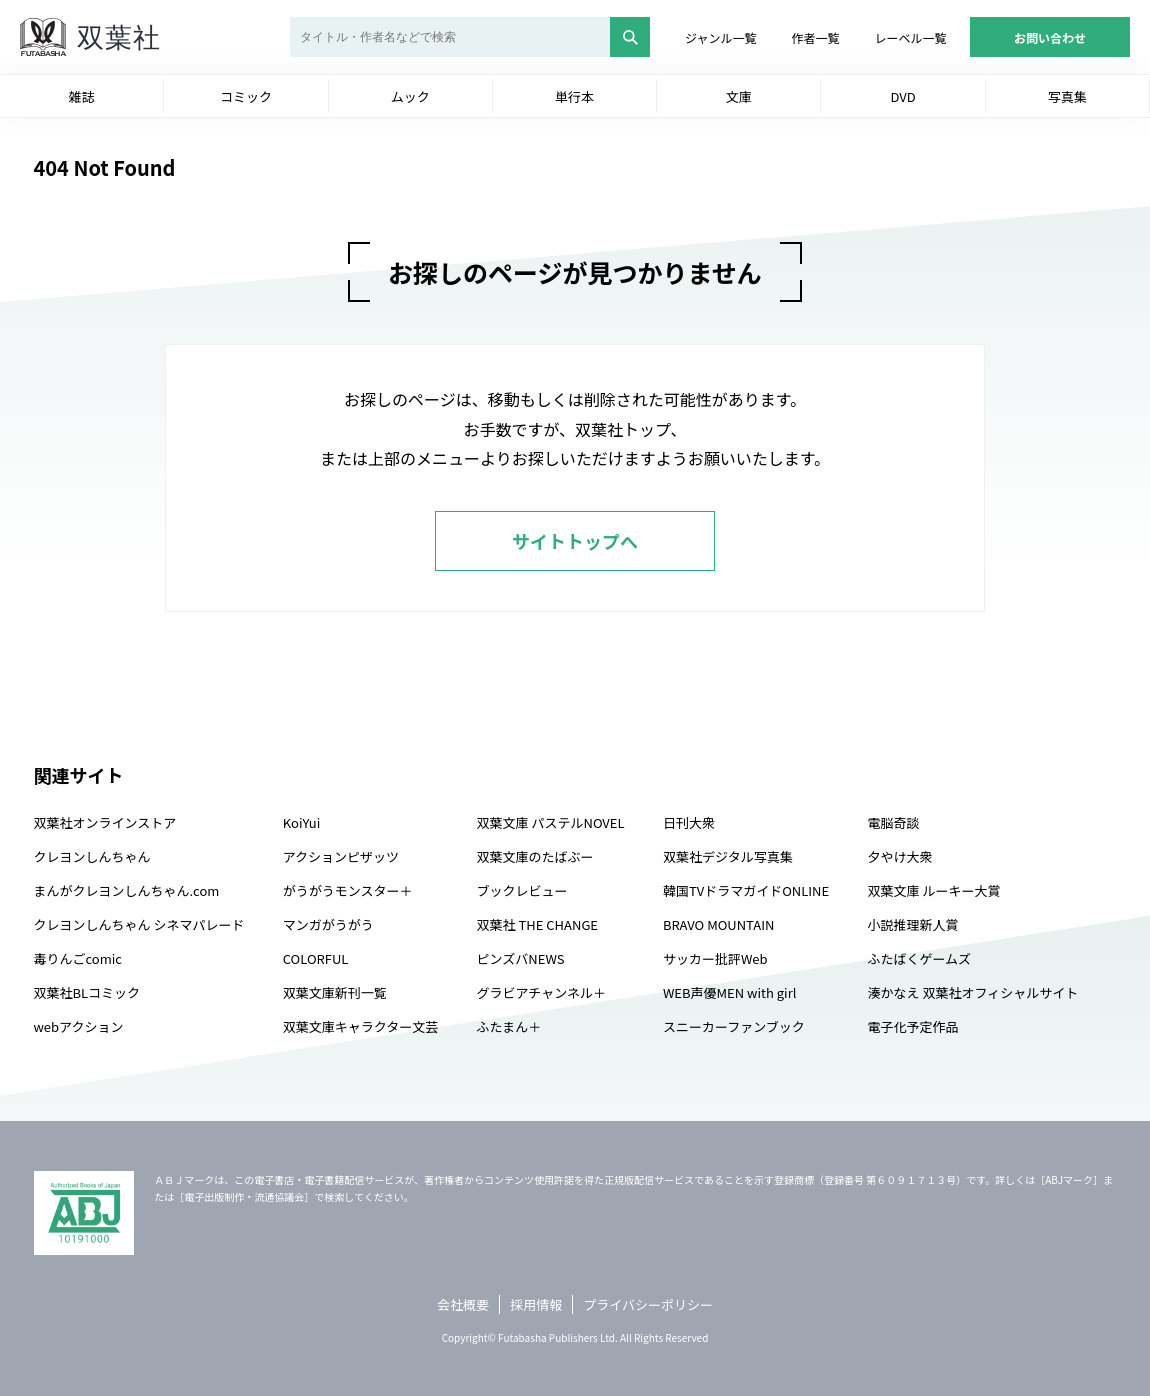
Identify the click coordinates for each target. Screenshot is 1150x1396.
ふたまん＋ (509, 1026)
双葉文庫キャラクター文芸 (360, 1026)
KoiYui (302, 822)
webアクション (79, 1026)
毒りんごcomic (78, 958)
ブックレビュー (522, 890)
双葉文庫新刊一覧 (335, 992)
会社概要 (463, 1304)
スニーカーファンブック (734, 1026)
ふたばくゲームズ (919, 958)
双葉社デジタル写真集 (728, 856)
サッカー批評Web (715, 958)
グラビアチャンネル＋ (541, 992)
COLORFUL (316, 958)
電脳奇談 (893, 822)
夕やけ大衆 (899, 856)
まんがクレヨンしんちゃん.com (127, 890)
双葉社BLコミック (87, 992)
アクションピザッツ (341, 856)
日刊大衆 (689, 822)
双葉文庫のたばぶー (535, 856)
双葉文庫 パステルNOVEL (551, 822)
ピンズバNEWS (521, 958)
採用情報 (536, 1304)
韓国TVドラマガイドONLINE (746, 890)
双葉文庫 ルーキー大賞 (933, 890)
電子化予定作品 (912, 1026)
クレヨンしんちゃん (92, 856)
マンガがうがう (328, 924)
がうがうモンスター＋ (348, 890)
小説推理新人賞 (912, 924)
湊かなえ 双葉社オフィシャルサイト (972, 992)
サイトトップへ (575, 541)
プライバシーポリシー (648, 1304)
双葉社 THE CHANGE (537, 924)
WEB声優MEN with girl (729, 992)
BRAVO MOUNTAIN (718, 924)
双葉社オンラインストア (105, 822)
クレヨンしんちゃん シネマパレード (139, 924)
